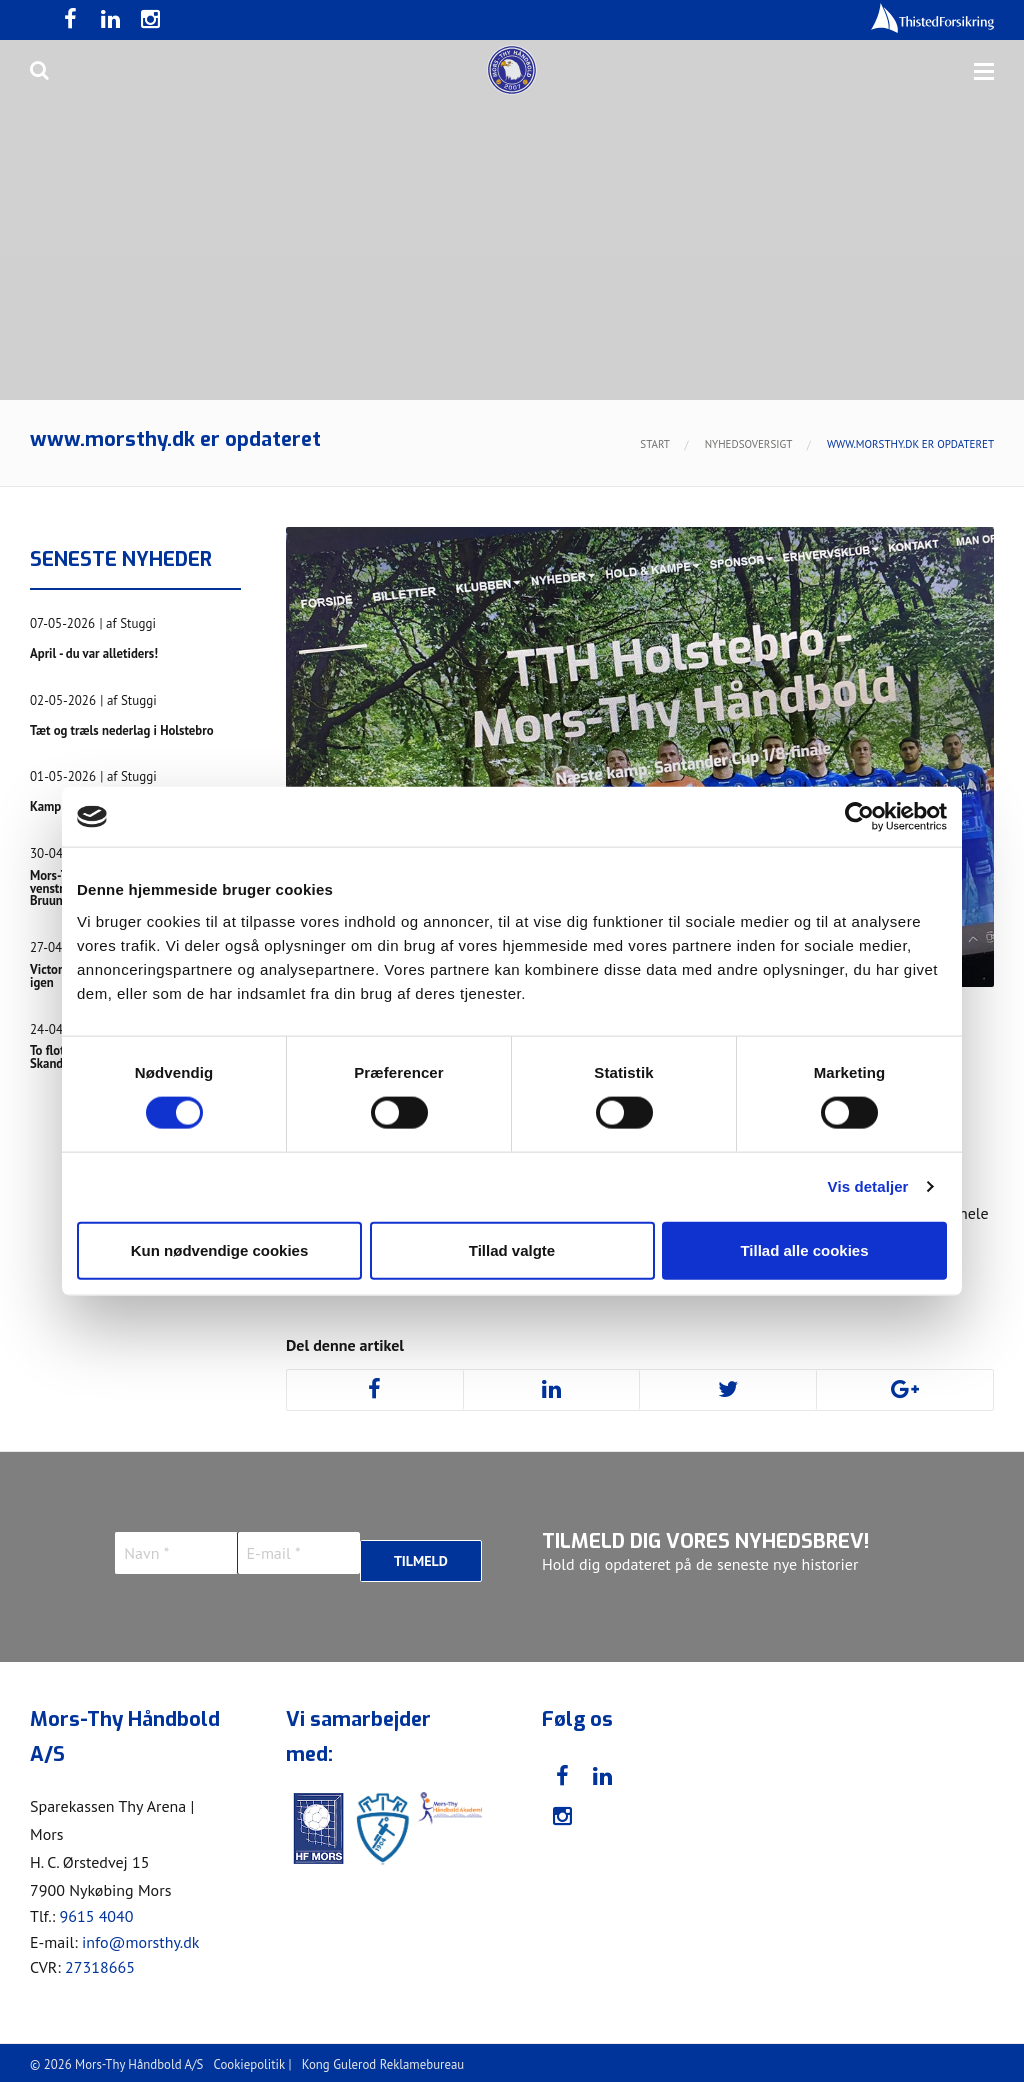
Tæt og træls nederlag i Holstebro (109, 733)
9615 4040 (96, 1912)
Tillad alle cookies (804, 1249)
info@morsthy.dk (141, 1937)
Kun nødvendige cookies (220, 1249)
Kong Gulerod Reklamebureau (383, 2060)
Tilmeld (421, 1553)
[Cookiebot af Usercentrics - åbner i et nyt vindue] (859, 817)
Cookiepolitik (249, 2060)
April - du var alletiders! (110, 653)
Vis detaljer (868, 1186)
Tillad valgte (512, 1249)
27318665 (100, 1963)
